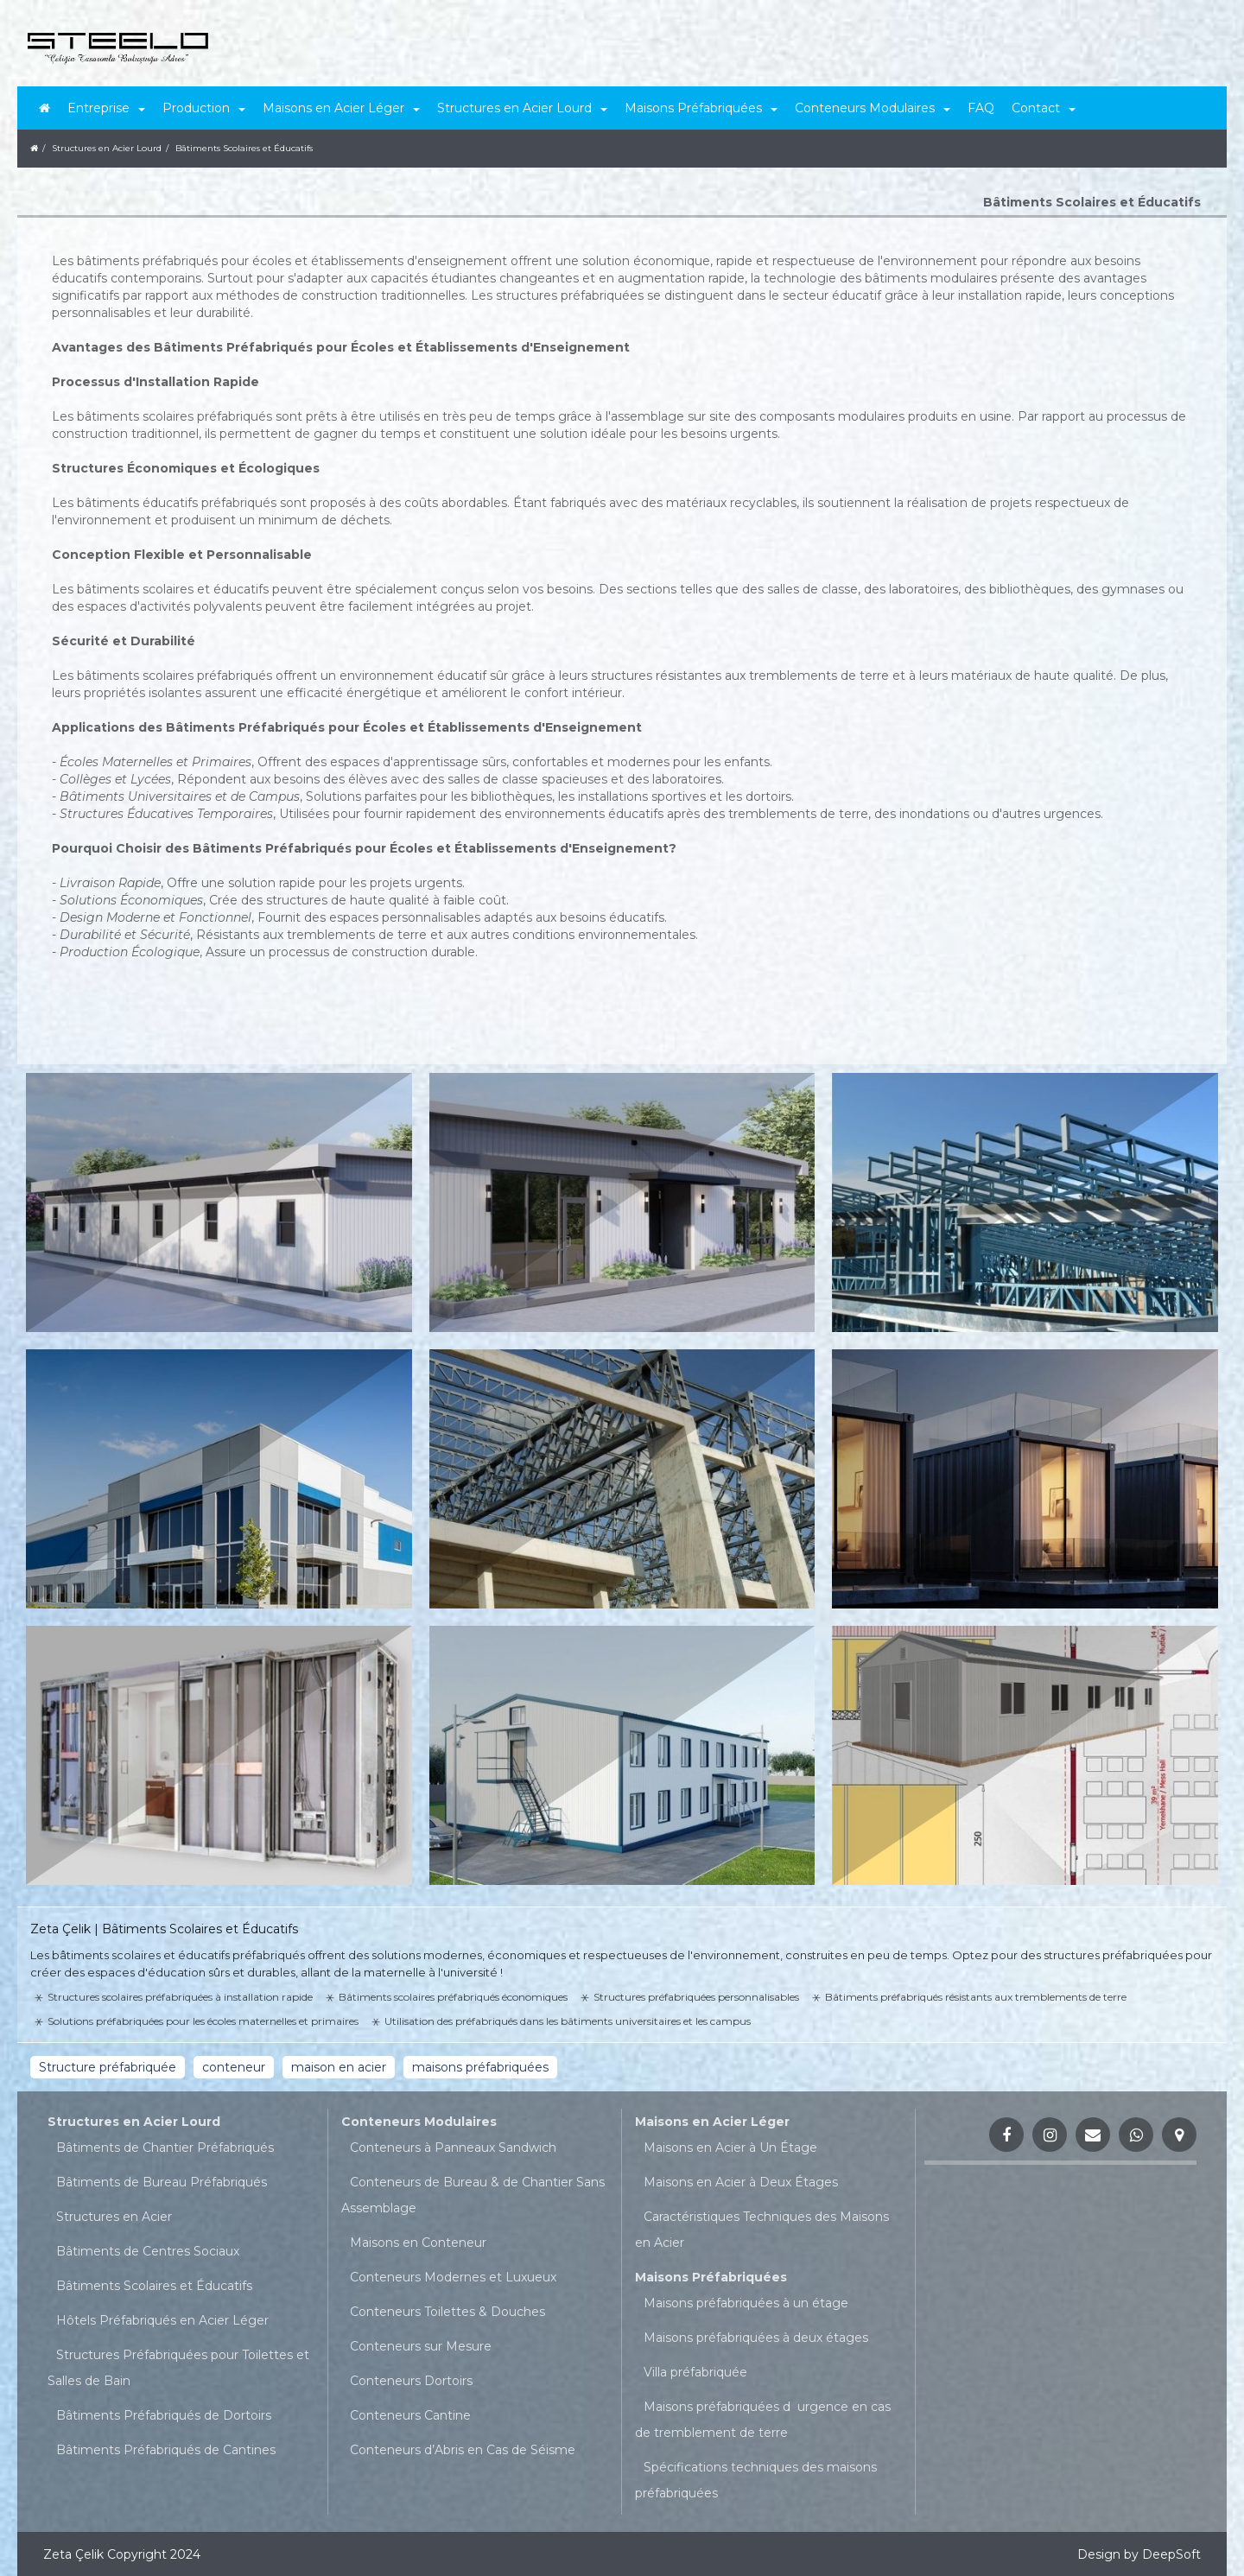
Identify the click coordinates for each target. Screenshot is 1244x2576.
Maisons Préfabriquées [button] (701, 108)
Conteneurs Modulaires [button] (872, 108)
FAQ (981, 108)
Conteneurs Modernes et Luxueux (453, 2277)
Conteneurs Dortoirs (411, 2381)
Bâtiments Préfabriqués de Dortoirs (163, 2415)
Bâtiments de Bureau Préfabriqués (161, 2182)
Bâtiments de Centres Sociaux (147, 2251)
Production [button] (203, 108)
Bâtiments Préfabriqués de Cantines (166, 2450)
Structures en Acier (114, 2216)
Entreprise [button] (106, 108)
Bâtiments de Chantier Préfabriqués (165, 2147)
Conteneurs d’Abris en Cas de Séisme (462, 2450)
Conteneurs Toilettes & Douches (447, 2311)
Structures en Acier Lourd (134, 2121)
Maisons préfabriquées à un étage (746, 2303)
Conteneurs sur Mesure (421, 2346)
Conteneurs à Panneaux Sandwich (453, 2147)
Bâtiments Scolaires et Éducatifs (154, 2286)
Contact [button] (1044, 108)
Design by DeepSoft (1139, 2554)
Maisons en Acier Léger (712, 2121)
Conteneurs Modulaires (419, 2121)
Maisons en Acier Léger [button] (341, 108)
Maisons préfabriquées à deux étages (756, 2337)
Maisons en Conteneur (418, 2242)
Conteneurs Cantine (410, 2415)
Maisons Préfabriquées (711, 2277)
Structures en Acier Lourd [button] (522, 108)
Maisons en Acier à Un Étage (730, 2147)
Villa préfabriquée (695, 2372)
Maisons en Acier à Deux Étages (741, 2182)
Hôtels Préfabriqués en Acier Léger (162, 2320)
